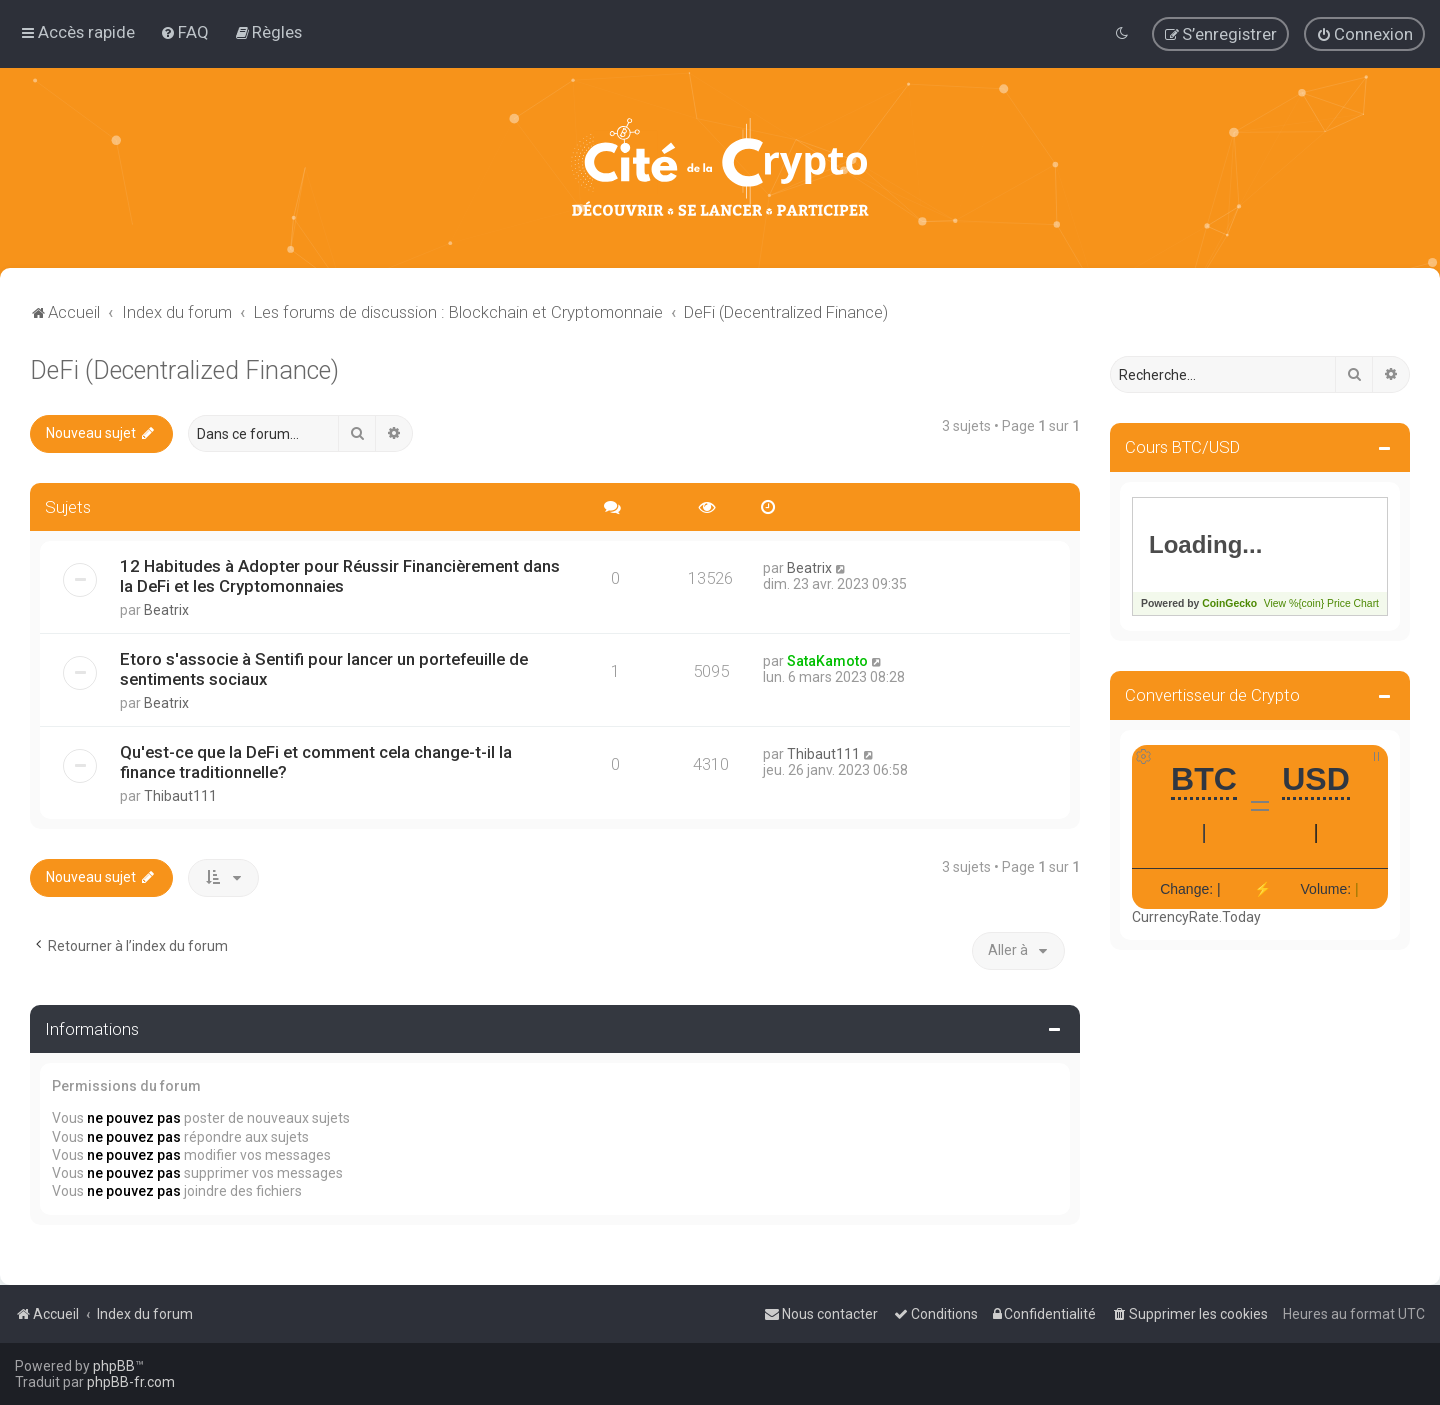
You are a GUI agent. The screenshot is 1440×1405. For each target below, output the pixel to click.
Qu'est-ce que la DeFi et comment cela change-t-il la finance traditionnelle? (316, 762)
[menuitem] (184, 32)
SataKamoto (827, 661)
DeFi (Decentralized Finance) (184, 370)
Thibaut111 (180, 796)
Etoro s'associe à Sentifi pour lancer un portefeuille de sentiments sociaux (324, 669)
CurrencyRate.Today (1196, 917)
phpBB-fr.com (131, 1382)
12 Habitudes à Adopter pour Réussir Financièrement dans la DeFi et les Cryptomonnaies (340, 576)
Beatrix (166, 610)
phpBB (114, 1366)
